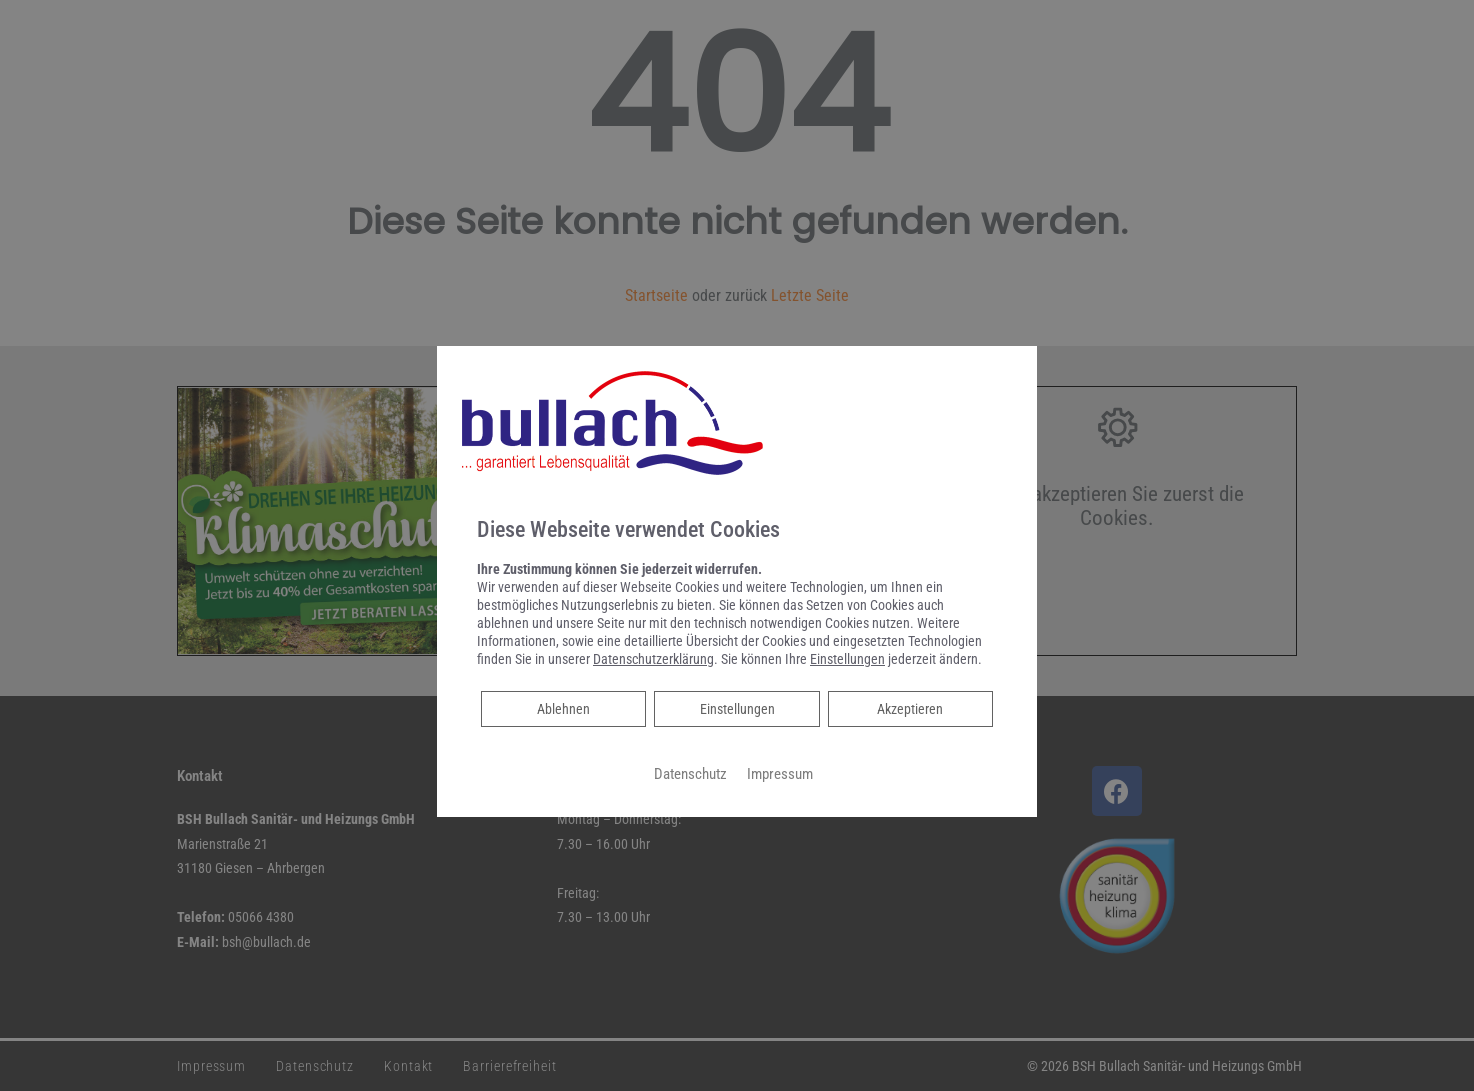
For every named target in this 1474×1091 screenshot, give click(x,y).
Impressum (780, 774)
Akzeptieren (910, 709)
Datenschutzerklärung (653, 659)
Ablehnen (563, 707)
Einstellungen (737, 709)
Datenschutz (690, 774)
